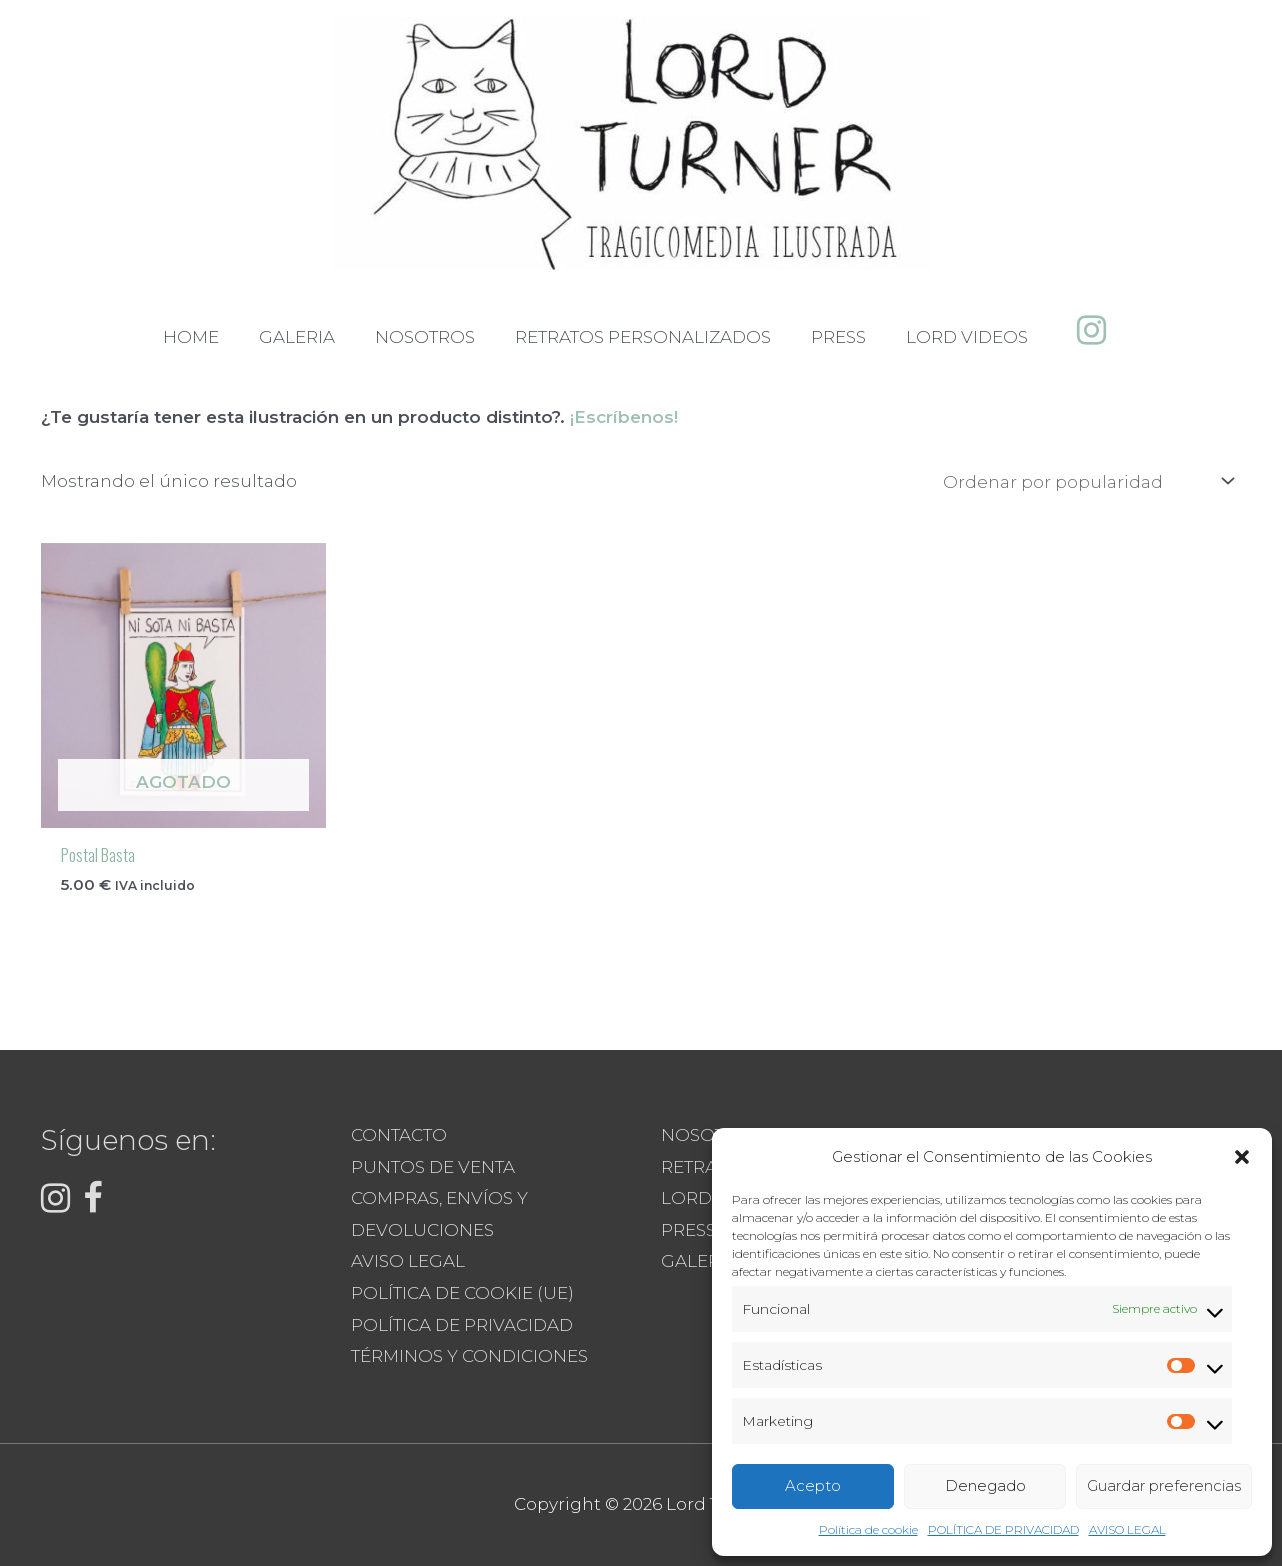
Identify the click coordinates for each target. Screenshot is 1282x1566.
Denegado (985, 1485)
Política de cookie (868, 1529)
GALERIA (699, 1261)
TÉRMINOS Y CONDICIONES (469, 1356)
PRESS (688, 1230)
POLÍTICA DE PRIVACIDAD (1003, 1529)
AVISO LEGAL (1127, 1529)
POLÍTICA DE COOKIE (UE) (462, 1293)
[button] (1242, 1157)
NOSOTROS (711, 1135)
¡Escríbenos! (624, 417)
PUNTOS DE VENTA (433, 1167)
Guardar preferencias (1164, 1485)
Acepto (813, 1485)
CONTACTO (399, 1135)
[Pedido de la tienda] (1085, 481)
